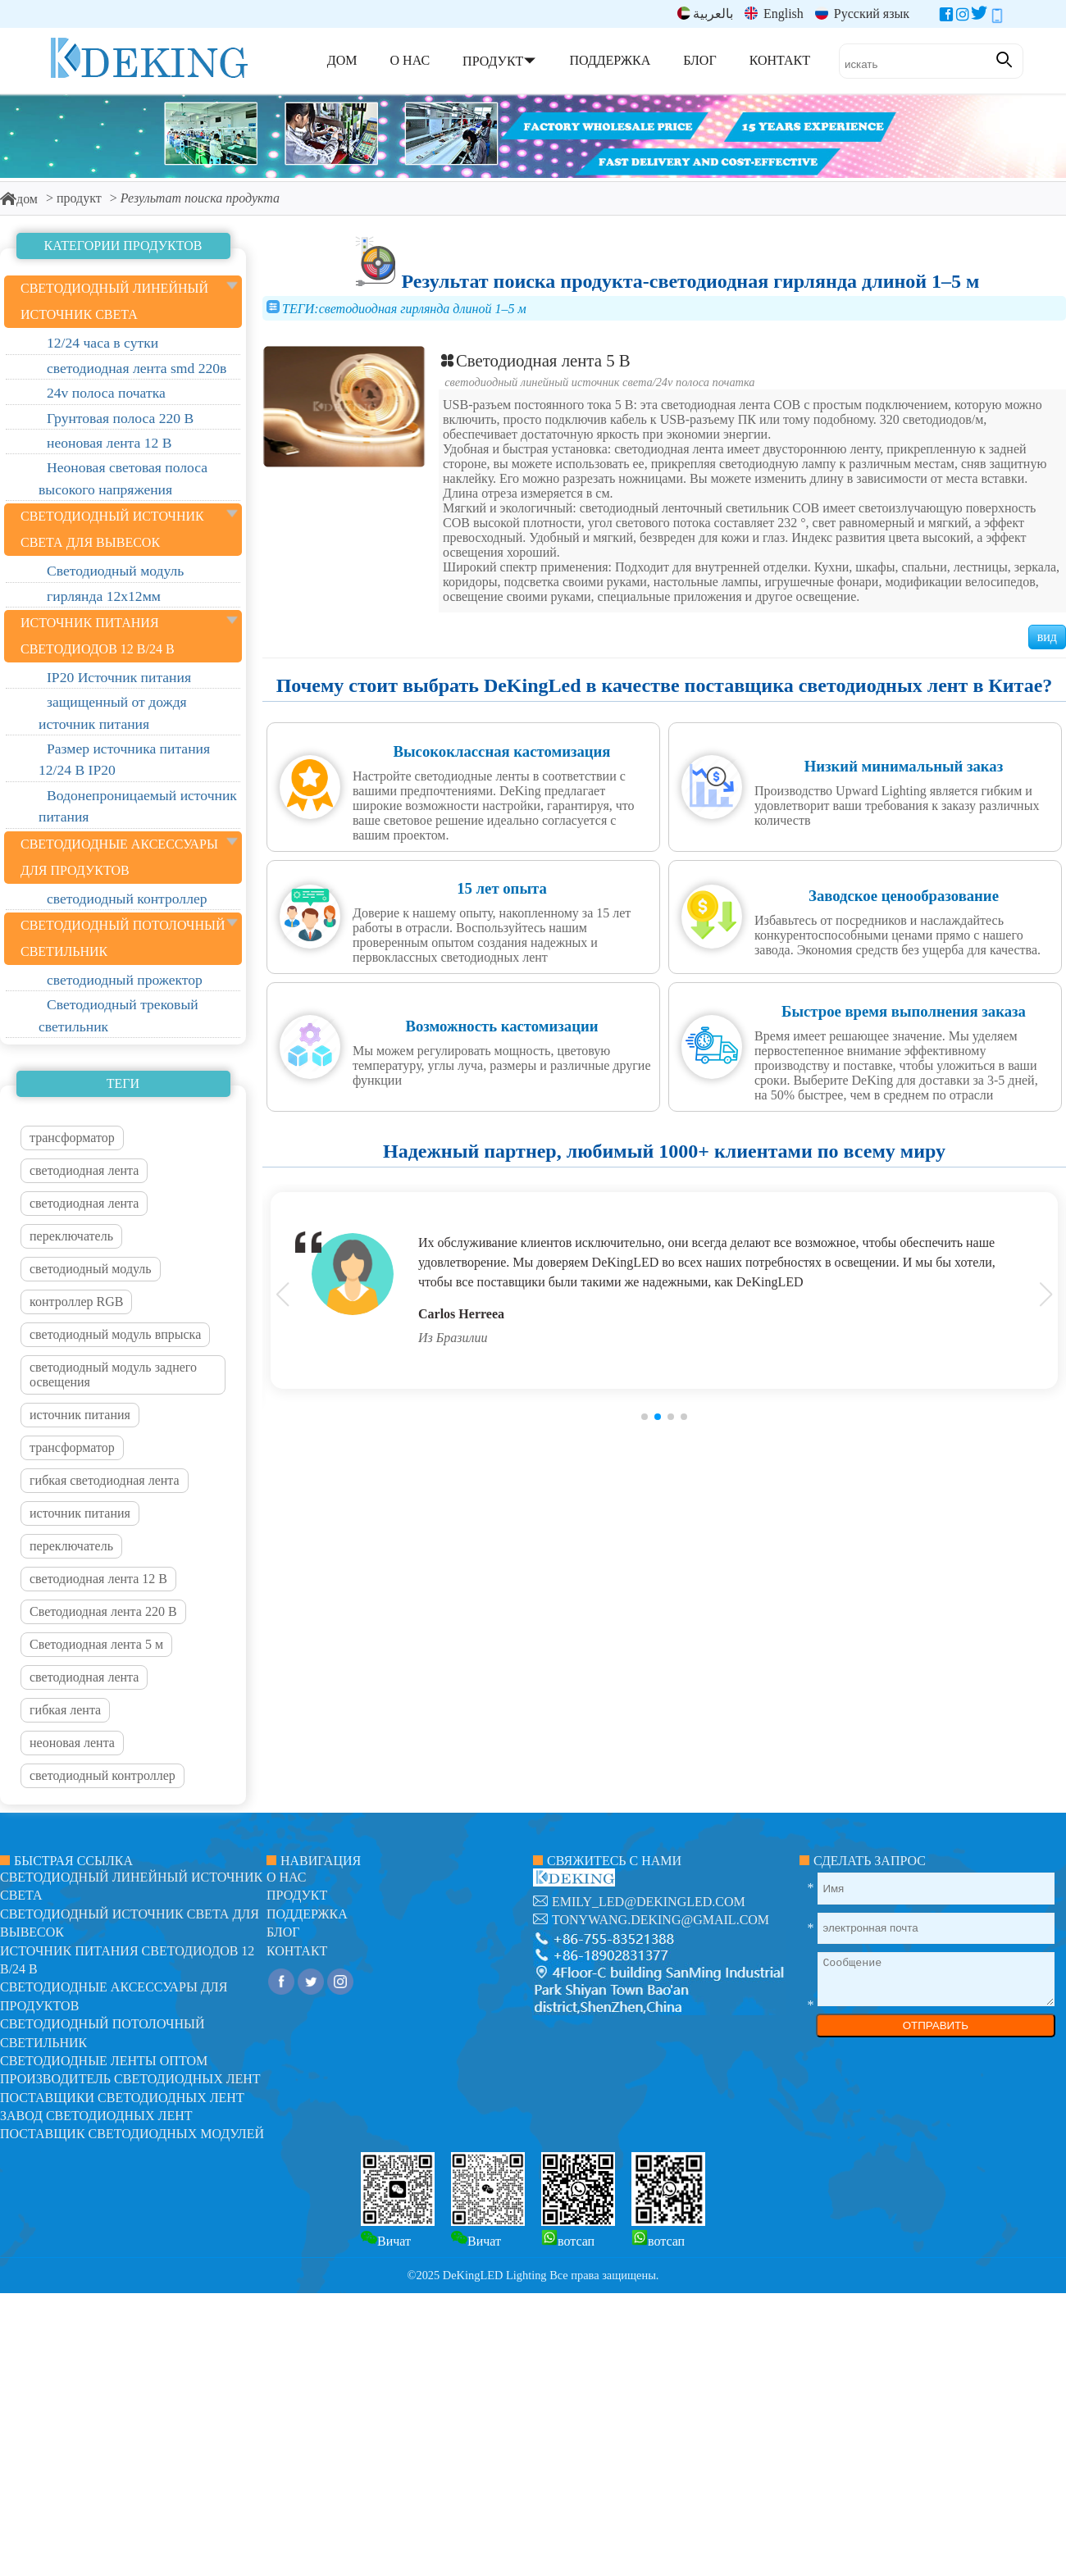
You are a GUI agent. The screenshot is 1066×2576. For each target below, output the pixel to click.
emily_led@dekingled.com (648, 1902)
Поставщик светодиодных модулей (132, 2134)
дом (19, 199)
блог (282, 1932)
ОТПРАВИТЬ (935, 2025)
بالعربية (705, 13)
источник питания (80, 1415)
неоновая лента (72, 1743)
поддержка (307, 1914)
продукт (79, 198)
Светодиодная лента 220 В (103, 1611)
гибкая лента (65, 1710)
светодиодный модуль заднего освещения (113, 1374)
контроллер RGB (76, 1301)
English (774, 13)
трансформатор (72, 1138)
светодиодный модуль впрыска (115, 1334)
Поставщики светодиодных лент (122, 2098)
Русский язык (862, 13)
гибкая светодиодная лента (105, 1480)
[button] (644, 1416)
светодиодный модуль (91, 1269)
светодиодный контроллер (102, 1775)
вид (1047, 637)
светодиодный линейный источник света (548, 382)
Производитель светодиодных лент (130, 2079)
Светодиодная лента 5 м (96, 1644)
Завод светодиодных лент (96, 2116)
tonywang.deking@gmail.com (660, 1920)
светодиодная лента (84, 1170)
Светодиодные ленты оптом (103, 2061)
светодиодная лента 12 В (98, 1579)
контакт (296, 1951)
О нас (286, 1877)
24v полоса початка (705, 382)
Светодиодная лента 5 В (535, 360)
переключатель (71, 1236)
